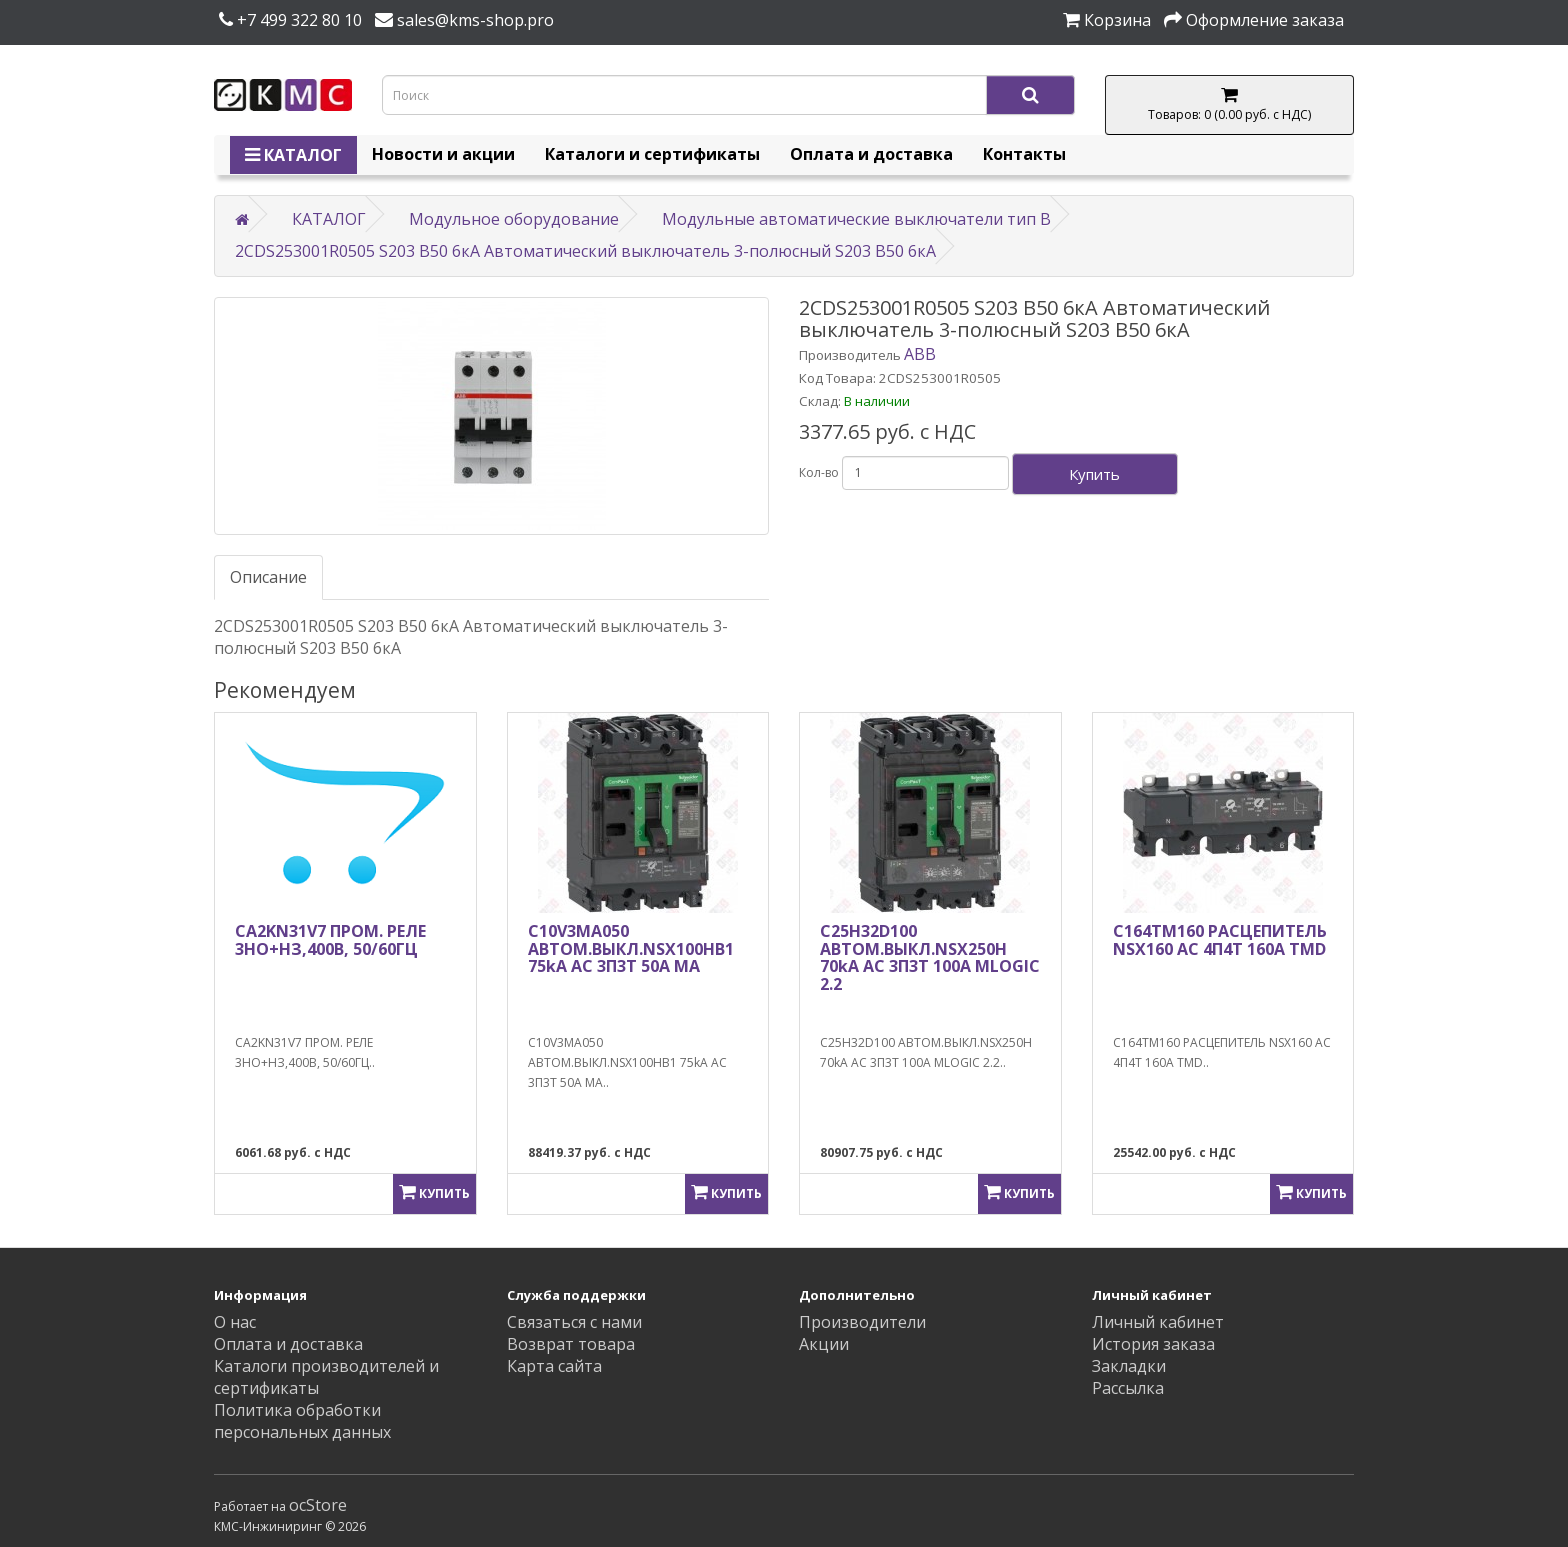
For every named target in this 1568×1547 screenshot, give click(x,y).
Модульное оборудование (514, 219)
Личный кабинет (1158, 1322)
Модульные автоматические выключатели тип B (856, 219)
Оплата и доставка (871, 154)
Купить (1094, 474)
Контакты (1024, 154)
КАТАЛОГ (293, 155)
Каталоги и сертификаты (652, 154)
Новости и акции (443, 154)
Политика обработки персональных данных (302, 1421)
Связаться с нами (574, 1322)
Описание (268, 577)
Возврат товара (571, 1344)
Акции (824, 1344)
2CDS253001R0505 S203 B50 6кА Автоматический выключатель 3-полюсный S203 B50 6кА (585, 251)
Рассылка (1128, 1388)
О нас (235, 1322)
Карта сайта (554, 1366)
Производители (862, 1322)
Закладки (1129, 1366)
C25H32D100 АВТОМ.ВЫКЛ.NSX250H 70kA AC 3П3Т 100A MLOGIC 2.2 (930, 957)
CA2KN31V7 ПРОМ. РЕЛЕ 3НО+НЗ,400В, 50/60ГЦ (330, 940)
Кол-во (819, 472)
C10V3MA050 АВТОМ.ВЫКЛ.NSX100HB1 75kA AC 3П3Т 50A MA (631, 948)
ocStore (318, 1505)
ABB (920, 354)
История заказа (1153, 1344)
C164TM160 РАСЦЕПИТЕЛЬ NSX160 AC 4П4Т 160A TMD (1220, 940)
